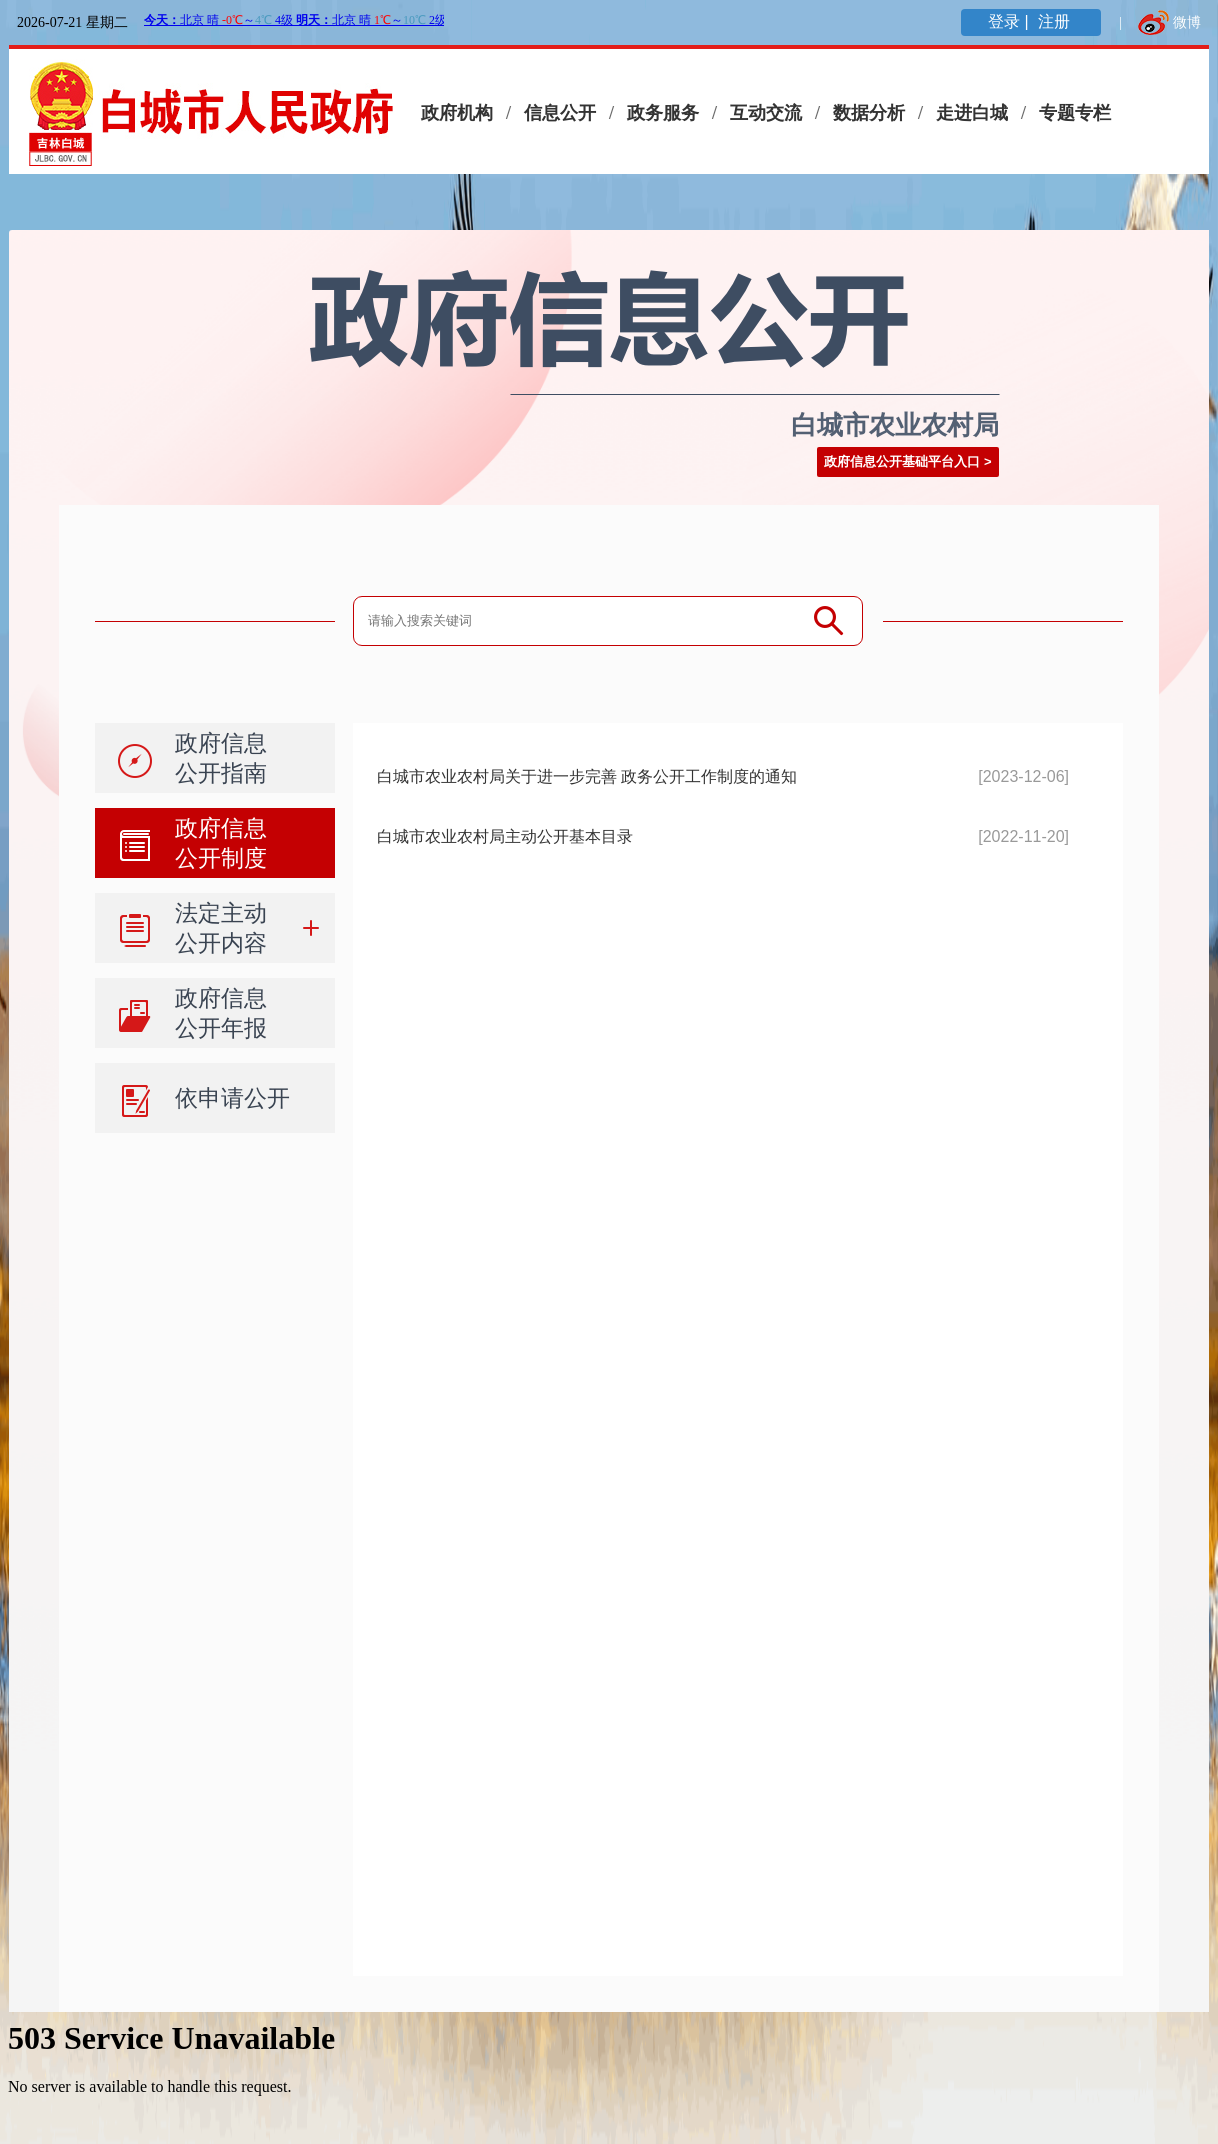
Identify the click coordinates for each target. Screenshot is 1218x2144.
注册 (1056, 21)
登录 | (1010, 21)
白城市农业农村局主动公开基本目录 (505, 836)
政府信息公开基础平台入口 (902, 461)
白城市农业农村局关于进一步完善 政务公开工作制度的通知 (587, 776)
